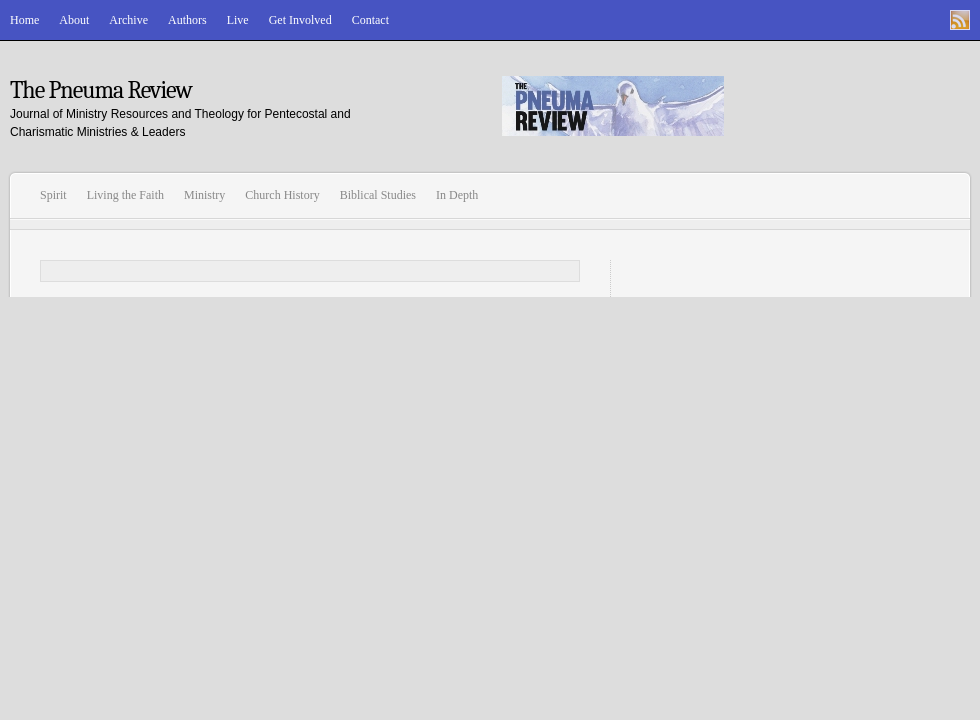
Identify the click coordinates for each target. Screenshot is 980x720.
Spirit (53, 195)
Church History (282, 195)
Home (24, 20)
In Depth (457, 195)
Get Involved (300, 20)
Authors (187, 20)
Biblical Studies (378, 195)
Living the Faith (125, 195)
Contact (370, 20)
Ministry (204, 195)
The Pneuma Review (101, 90)
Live (238, 20)
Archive (128, 20)
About (74, 20)
